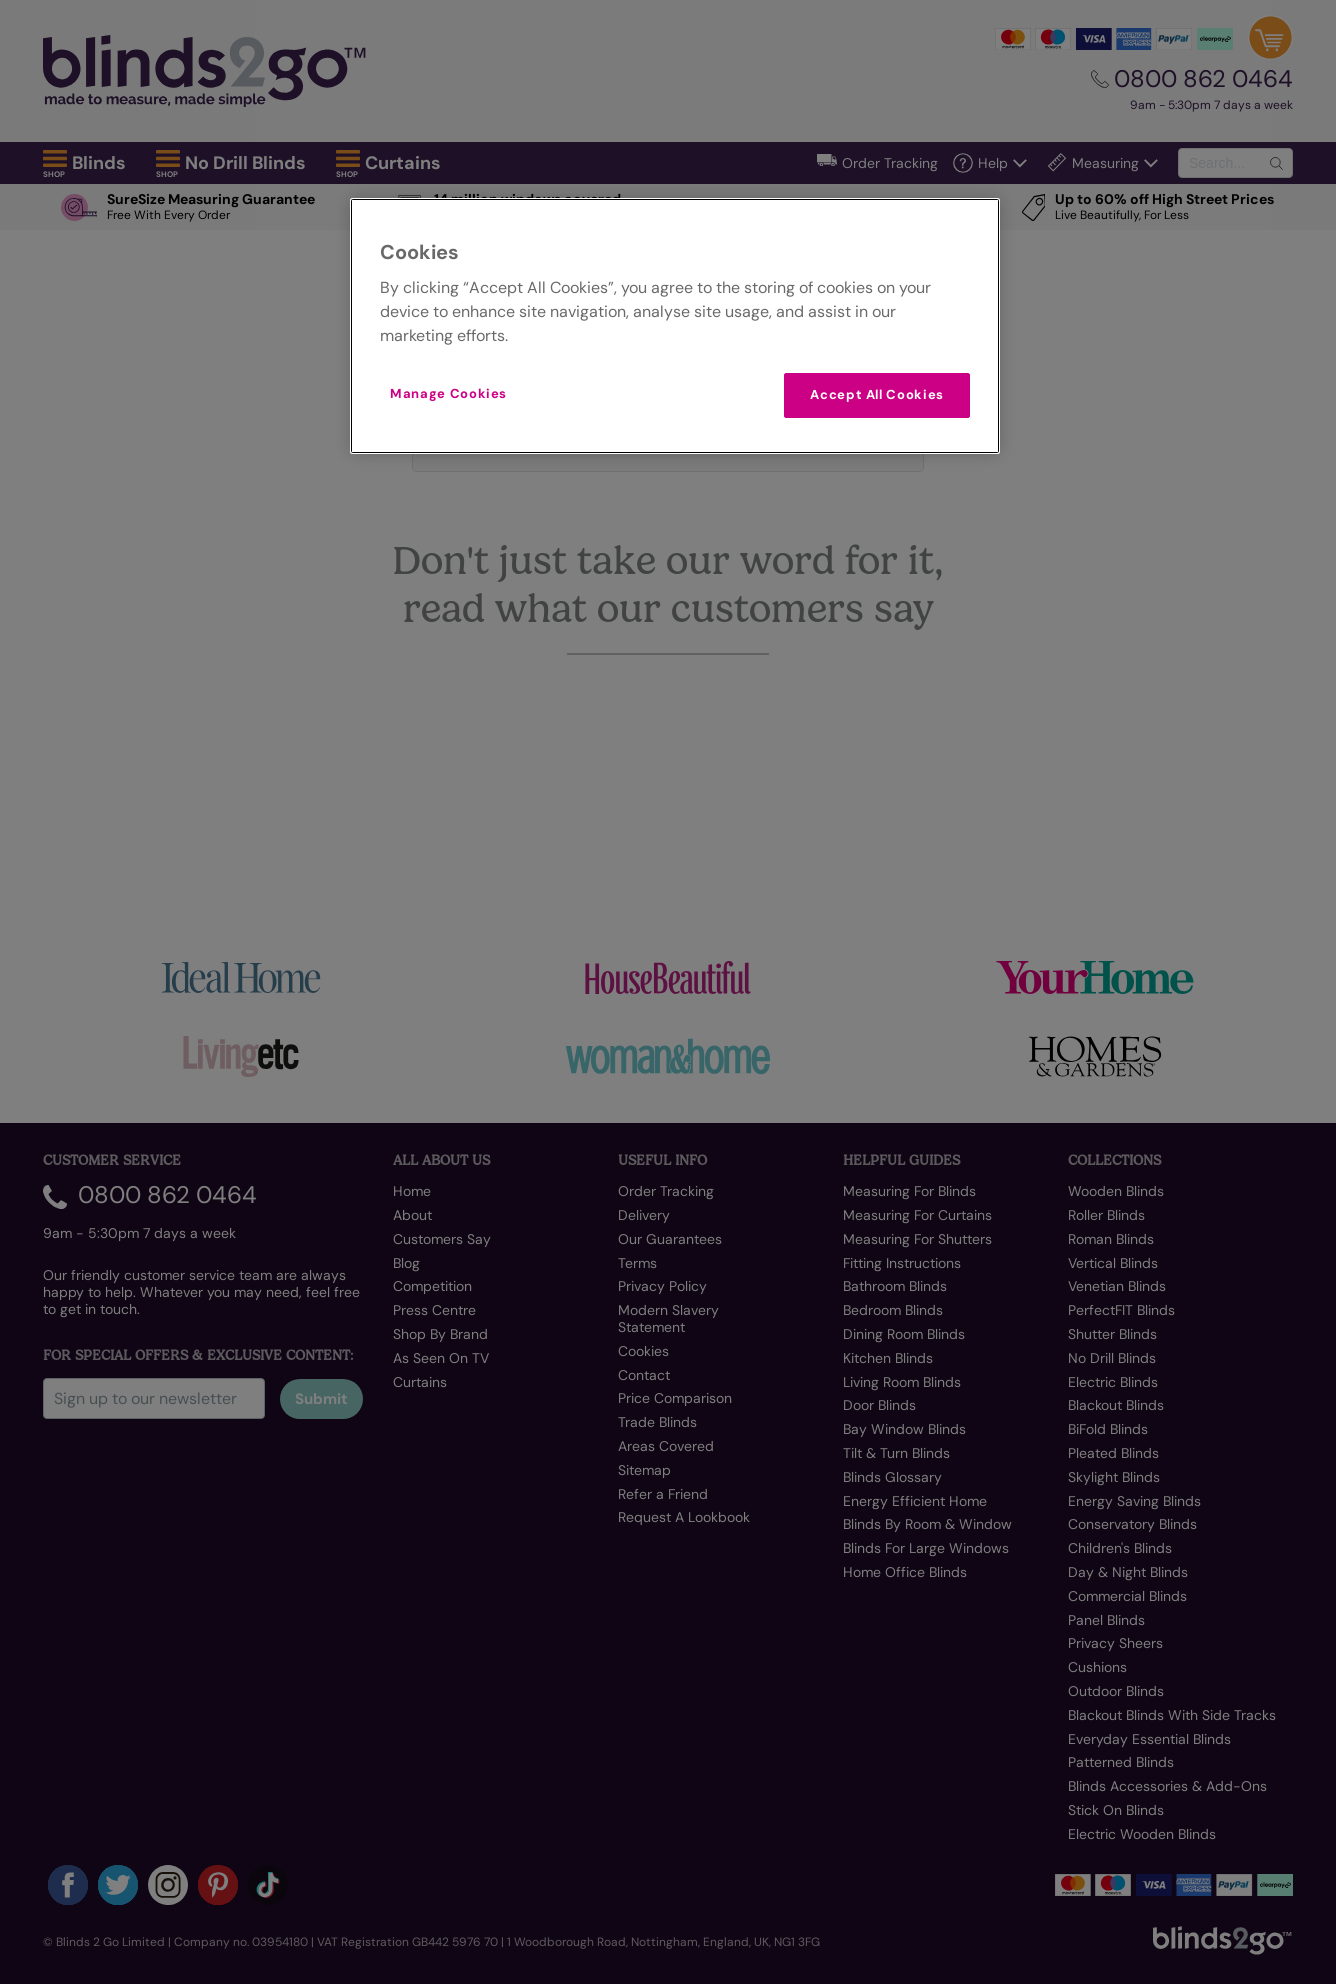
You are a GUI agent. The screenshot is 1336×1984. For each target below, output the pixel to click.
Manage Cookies (448, 393)
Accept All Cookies (877, 394)
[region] (675, 325)
